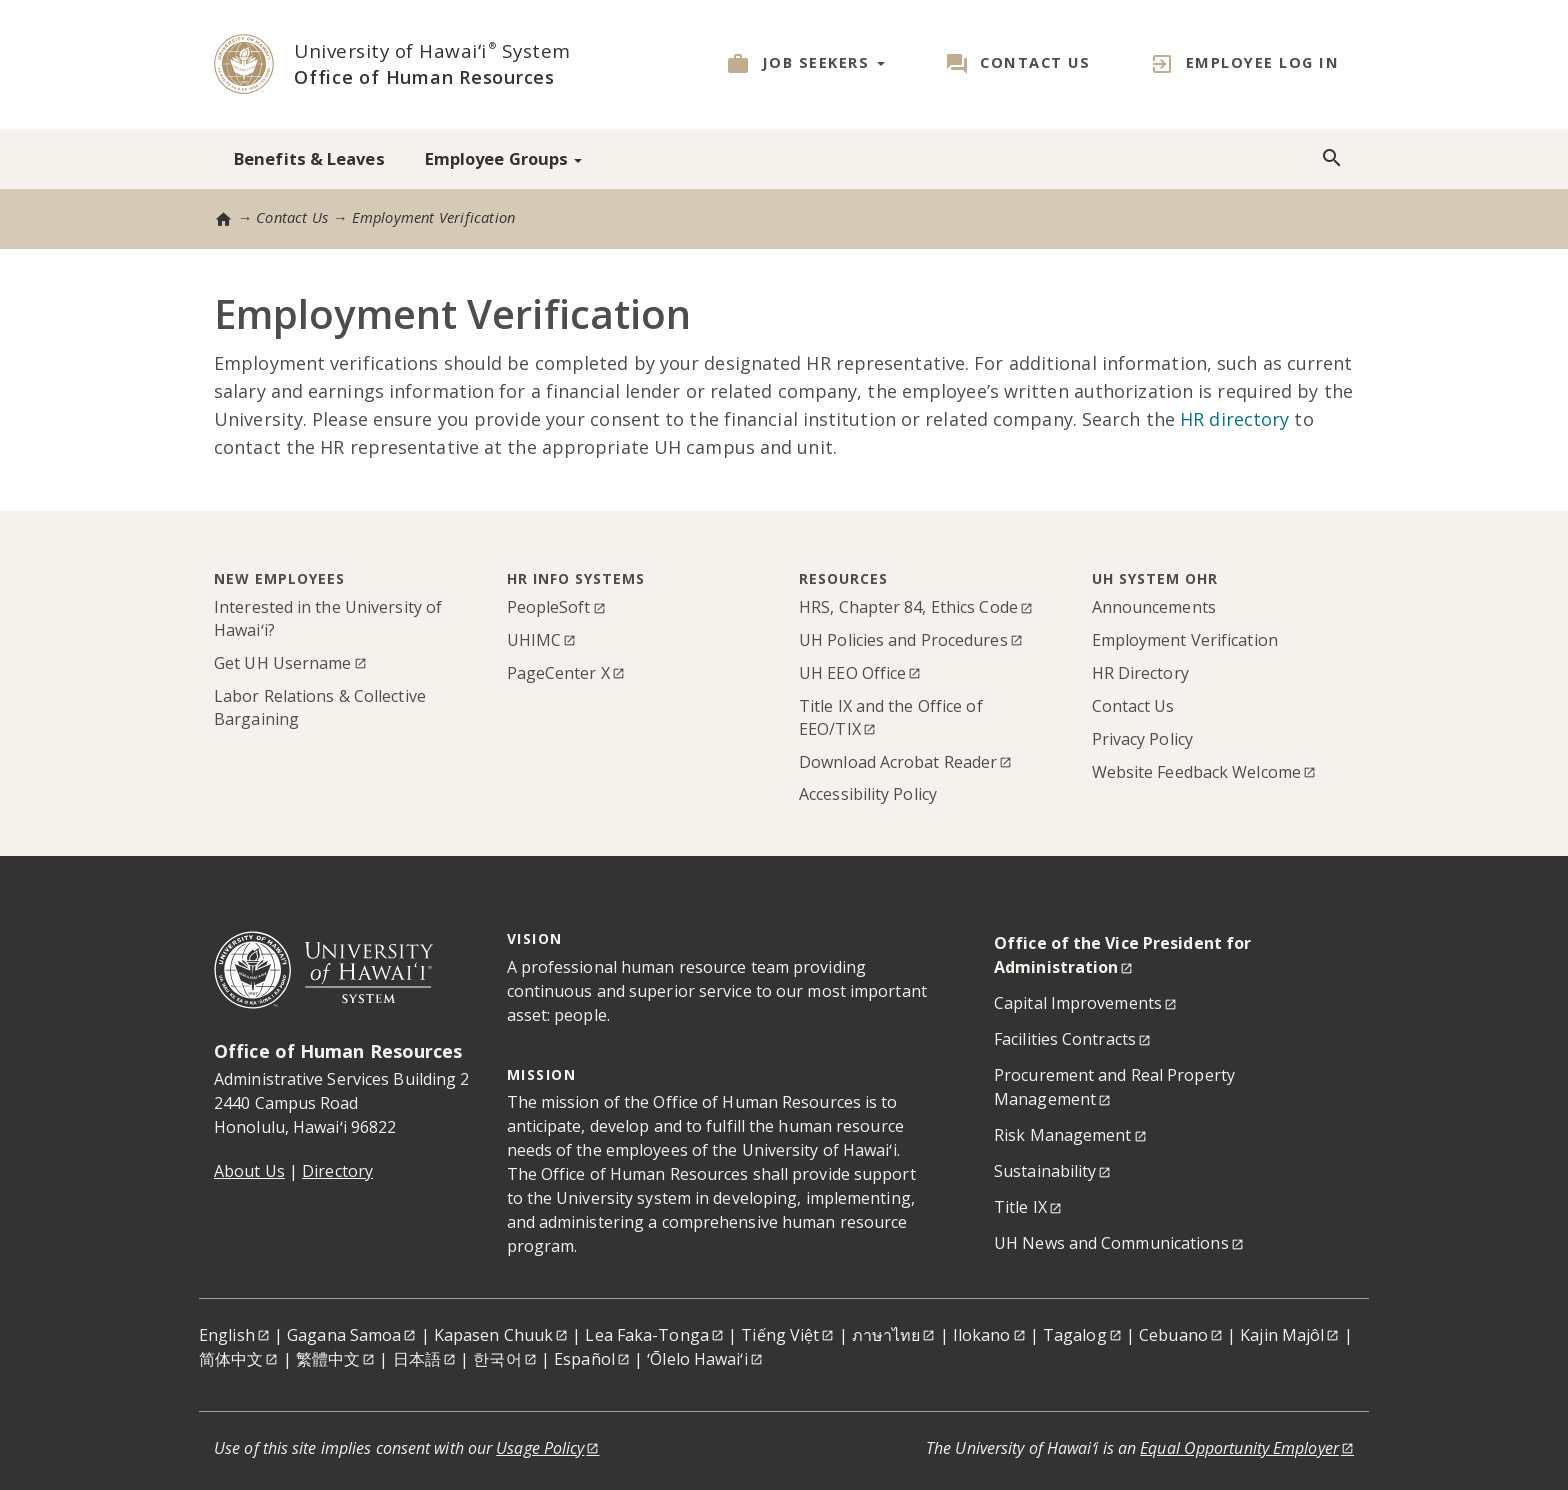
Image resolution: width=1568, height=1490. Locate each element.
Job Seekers (823, 62)
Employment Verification (1185, 640)
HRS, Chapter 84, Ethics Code (908, 607)
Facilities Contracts (1065, 1039)
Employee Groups (504, 158)
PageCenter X (558, 673)
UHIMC (534, 640)
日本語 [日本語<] (417, 1359)
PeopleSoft (549, 607)
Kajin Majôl (1282, 1335)
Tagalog (1075, 1335)
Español (584, 1359)
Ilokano (982, 1335)
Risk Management (1063, 1135)
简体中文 (231, 1359)
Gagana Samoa (344, 1335)
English (227, 1335)
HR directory (1234, 419)
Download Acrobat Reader (898, 762)
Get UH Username (283, 663)
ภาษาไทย (886, 1335)
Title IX (1020, 1207)
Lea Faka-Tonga (646, 1335)
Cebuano (1173, 1335)
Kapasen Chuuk (493, 1335)
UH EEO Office (852, 673)
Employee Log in (1263, 62)
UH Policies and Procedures (903, 640)
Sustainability (1045, 1171)
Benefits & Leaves (309, 158)
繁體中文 (328, 1359)
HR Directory (1140, 673)
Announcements (1154, 607)
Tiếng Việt (780, 1335)
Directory (337, 1171)
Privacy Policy (1142, 739)
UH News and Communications (1111, 1243)
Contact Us (1035, 62)
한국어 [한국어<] (497, 1359)
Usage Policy (540, 1448)
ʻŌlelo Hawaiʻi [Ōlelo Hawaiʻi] (697, 1359)
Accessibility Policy (868, 794)
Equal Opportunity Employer (1239, 1448)
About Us (249, 1171)
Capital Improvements (1078, 1003)
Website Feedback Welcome (1196, 772)
